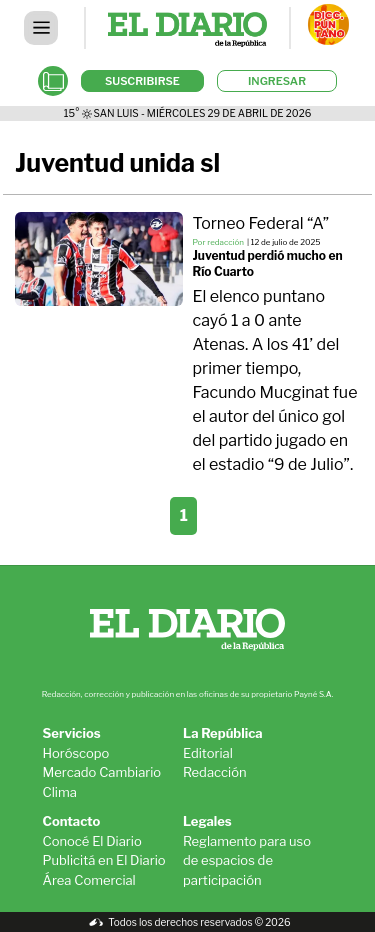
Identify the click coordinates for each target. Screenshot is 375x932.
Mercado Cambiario (102, 772)
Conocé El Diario (92, 841)
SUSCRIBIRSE (142, 81)
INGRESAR (277, 81)
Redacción (215, 772)
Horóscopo (76, 753)
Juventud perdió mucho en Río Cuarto (268, 263)
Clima (60, 792)
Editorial (208, 753)
